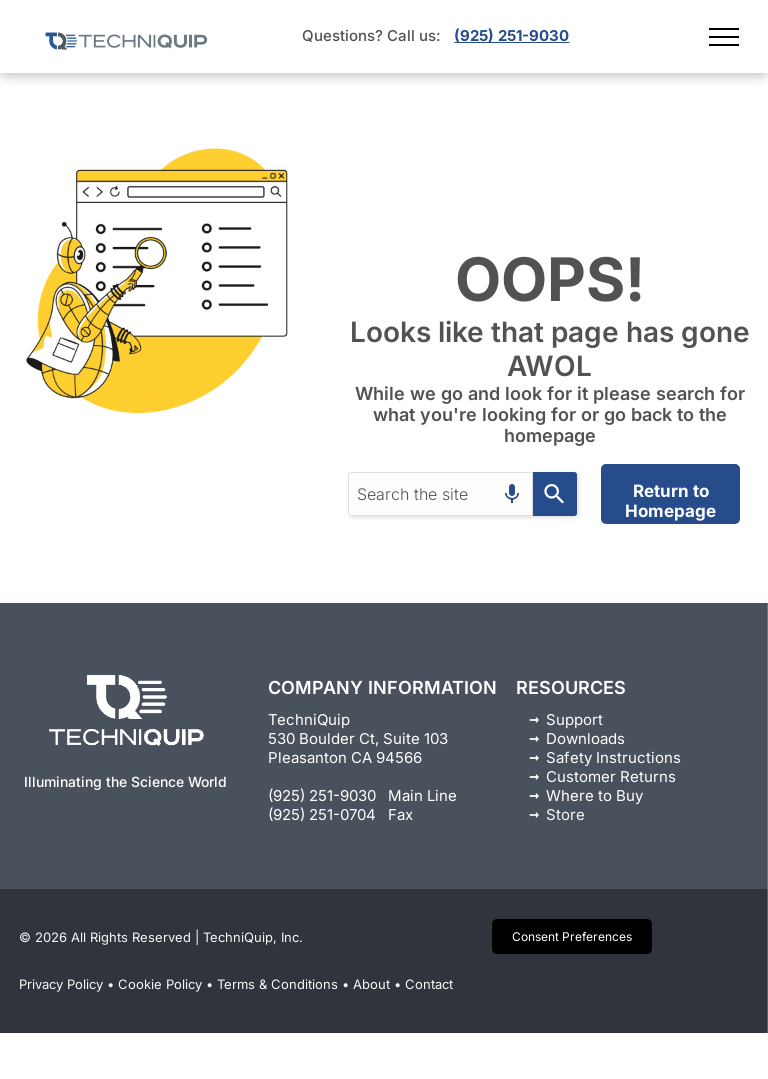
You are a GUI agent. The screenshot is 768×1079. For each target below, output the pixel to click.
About (371, 984)
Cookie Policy (160, 984)
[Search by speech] (512, 494)
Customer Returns (611, 776)
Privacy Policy (61, 984)
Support (574, 719)
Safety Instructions (613, 757)
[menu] (724, 37)
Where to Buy (594, 795)
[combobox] (441, 494)
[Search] (555, 494)
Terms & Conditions (277, 984)
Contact (429, 984)
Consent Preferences (572, 936)
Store (565, 814)
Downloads (585, 738)
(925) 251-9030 (511, 35)
